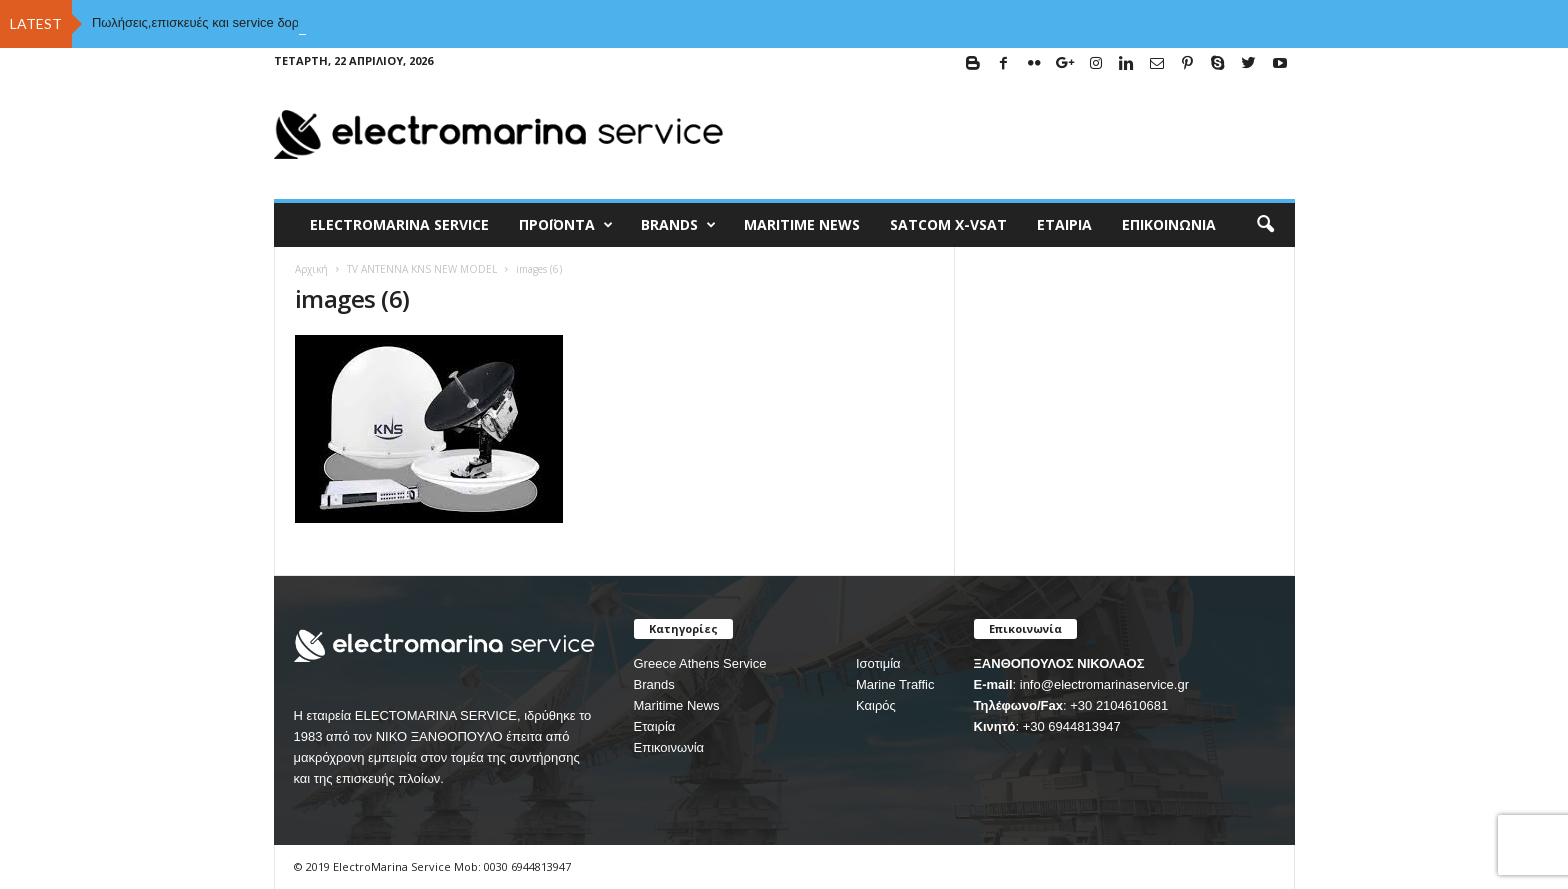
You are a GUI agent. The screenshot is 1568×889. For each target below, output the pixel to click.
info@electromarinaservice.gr (1104, 684)
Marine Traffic (895, 684)
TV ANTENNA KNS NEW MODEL (422, 269)
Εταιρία (1064, 224)
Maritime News (677, 705)
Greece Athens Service (700, 663)
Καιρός (876, 705)
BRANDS (678, 225)
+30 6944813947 (1072, 726)
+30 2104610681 (1119, 705)
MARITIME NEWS (802, 224)
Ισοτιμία (878, 663)
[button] (1265, 225)
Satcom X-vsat (948, 224)
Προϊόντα (566, 225)
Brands (654, 684)
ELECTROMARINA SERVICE (399, 224)
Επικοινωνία (1169, 224)
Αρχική (311, 269)
